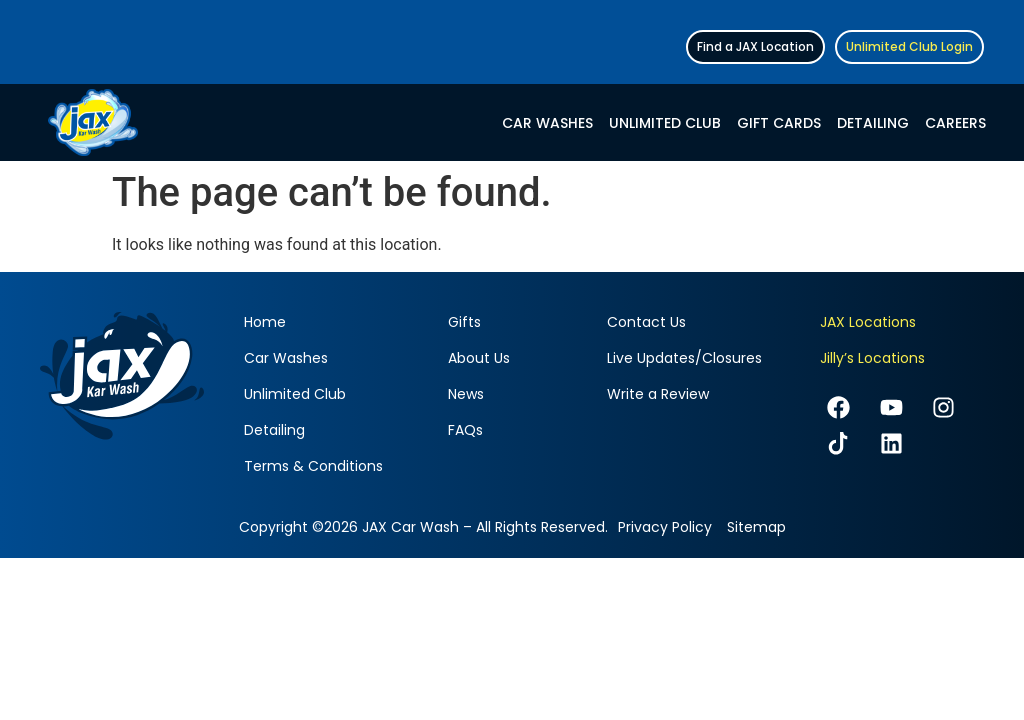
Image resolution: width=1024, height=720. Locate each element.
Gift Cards (779, 123)
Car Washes (547, 123)
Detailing (873, 123)
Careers (955, 123)
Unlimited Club (665, 123)
